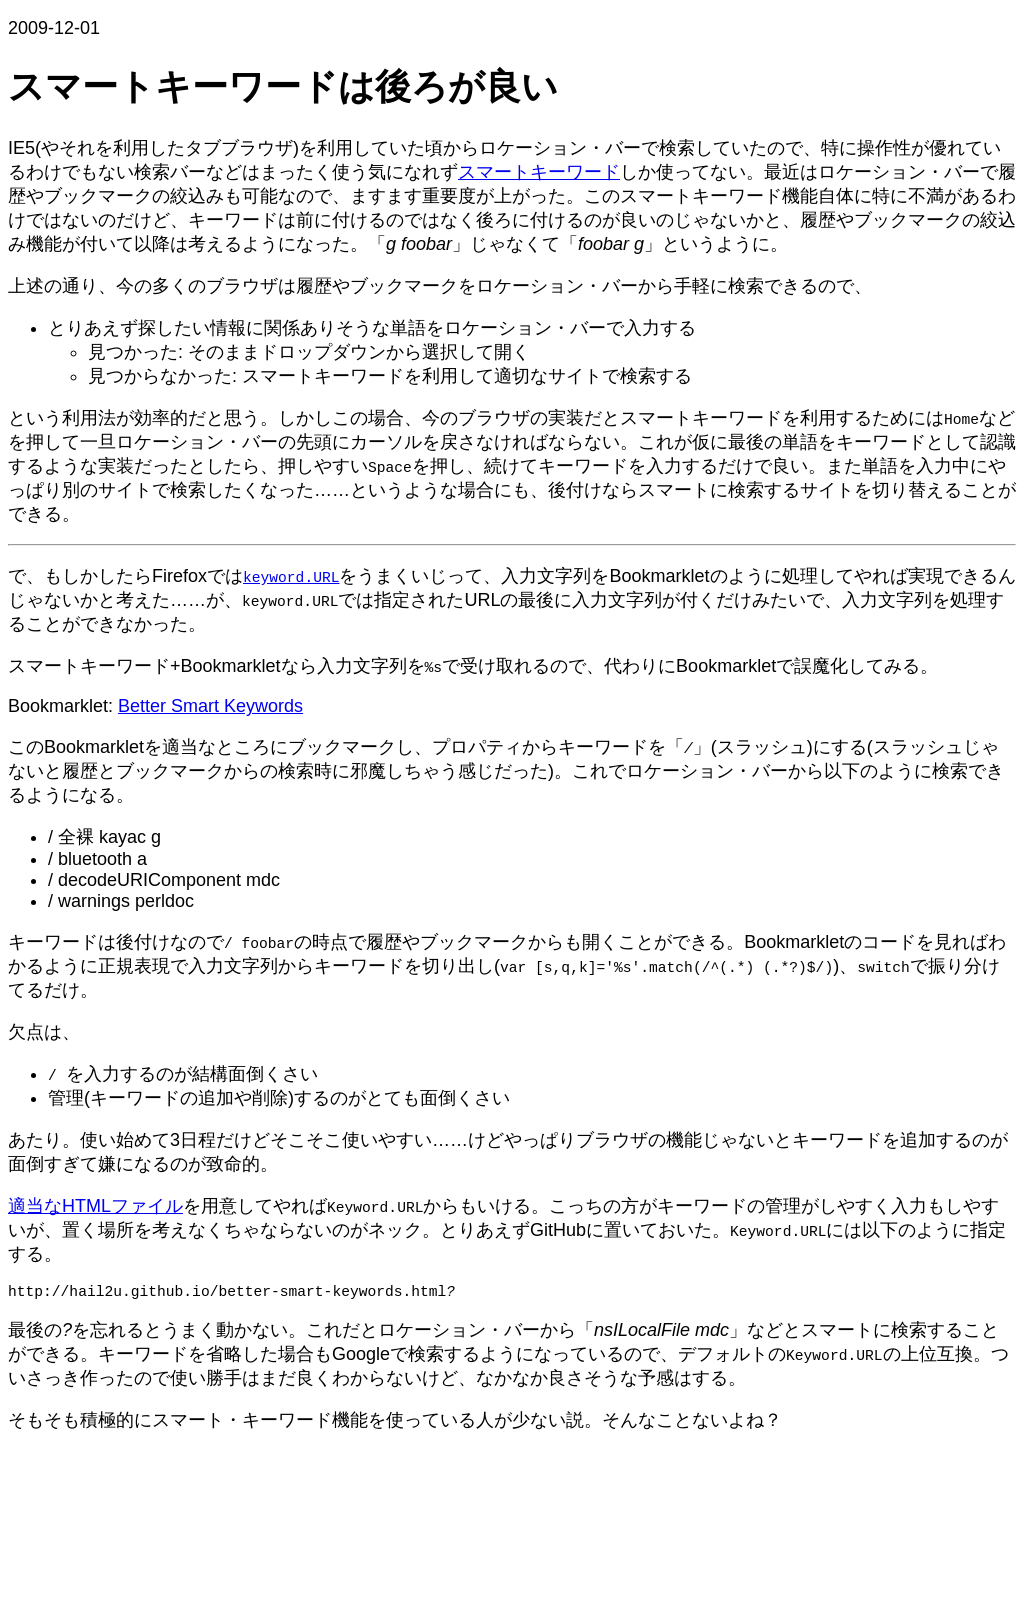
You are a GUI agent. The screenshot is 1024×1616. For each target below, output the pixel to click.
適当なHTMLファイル (95, 1206)
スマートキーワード (539, 172)
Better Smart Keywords (210, 706)
